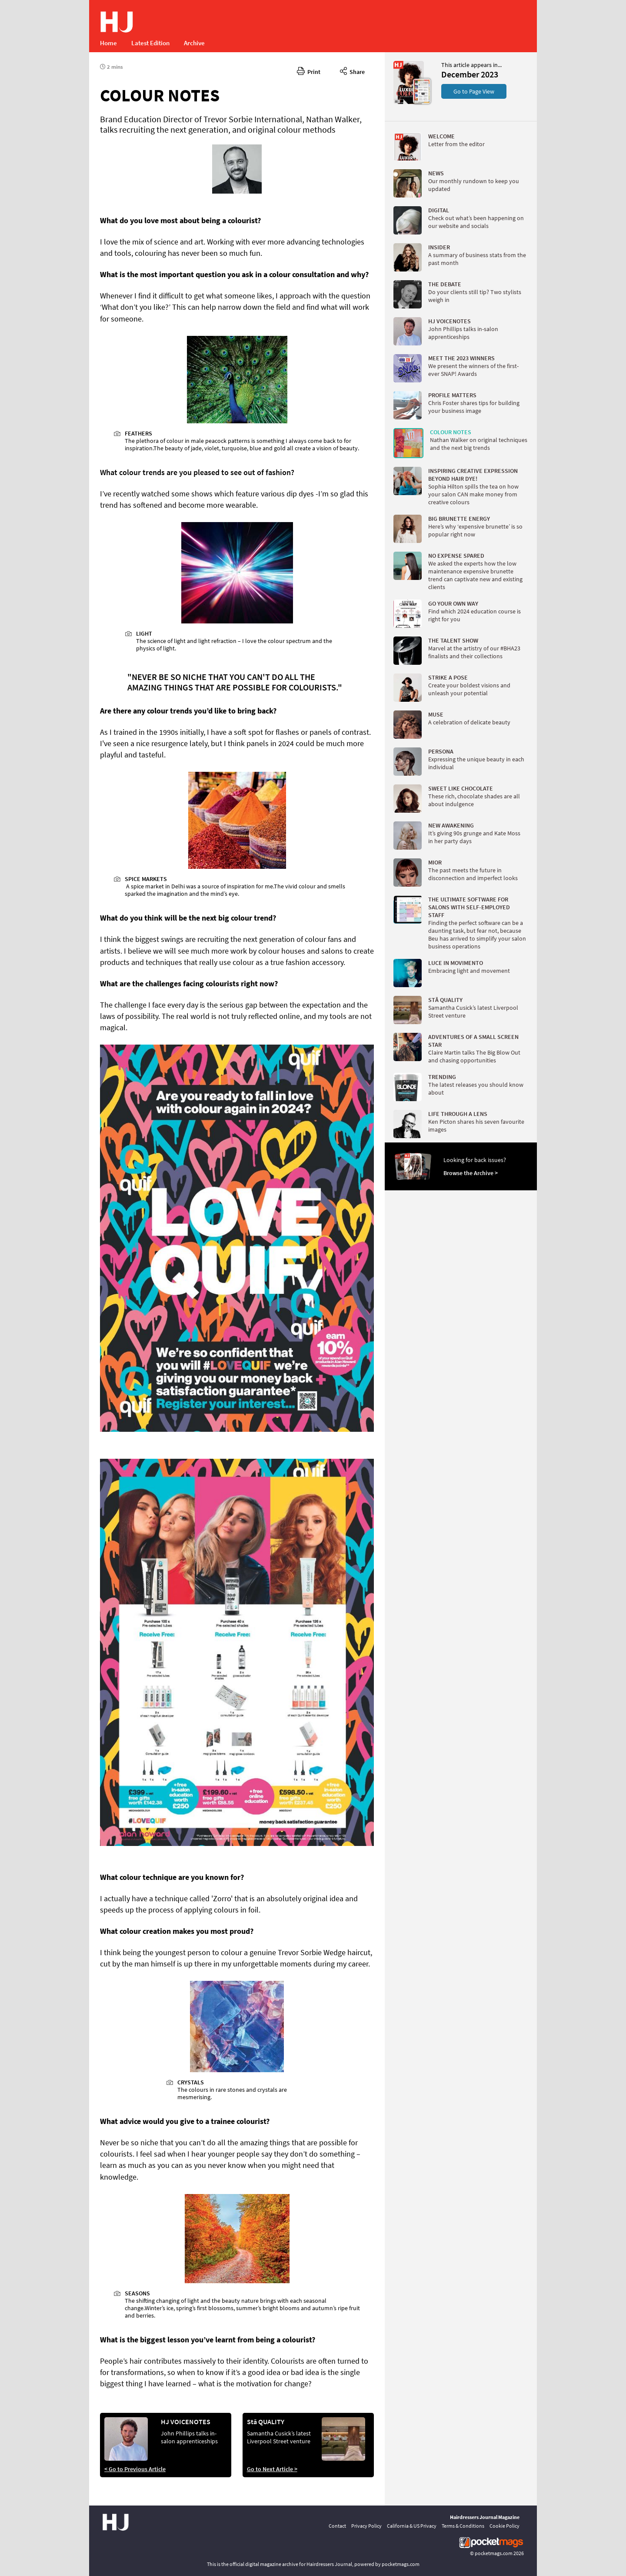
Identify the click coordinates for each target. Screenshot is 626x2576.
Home (108, 43)
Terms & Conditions (463, 2525)
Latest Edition (150, 43)
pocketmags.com (494, 2553)
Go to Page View (473, 91)
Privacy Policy (366, 2525)
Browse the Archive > (470, 1173)
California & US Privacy (411, 2525)
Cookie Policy (504, 2525)
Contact (337, 2525)
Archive (194, 43)
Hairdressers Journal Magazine (484, 2517)
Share (352, 70)
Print (308, 70)
